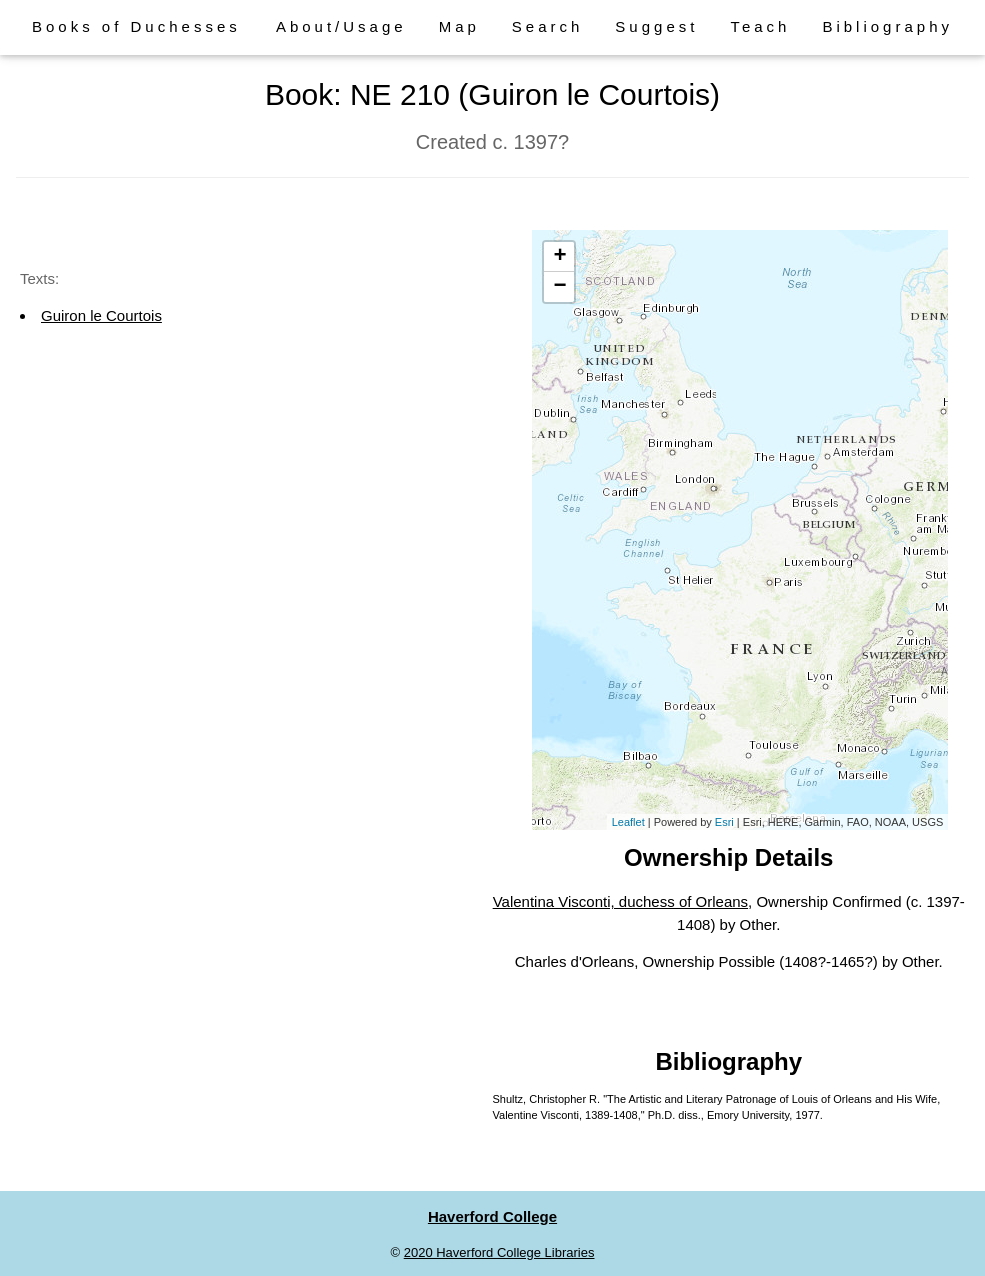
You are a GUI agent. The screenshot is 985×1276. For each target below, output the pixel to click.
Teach (760, 26)
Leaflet (628, 822)
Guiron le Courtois (101, 315)
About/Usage (341, 26)
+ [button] (559, 257)
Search (548, 26)
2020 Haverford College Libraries (499, 1252)
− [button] (559, 287)
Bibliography (887, 26)
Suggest (656, 26)
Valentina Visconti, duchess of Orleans (620, 901)
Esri (724, 822)
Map (459, 26)
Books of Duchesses (136, 26)
